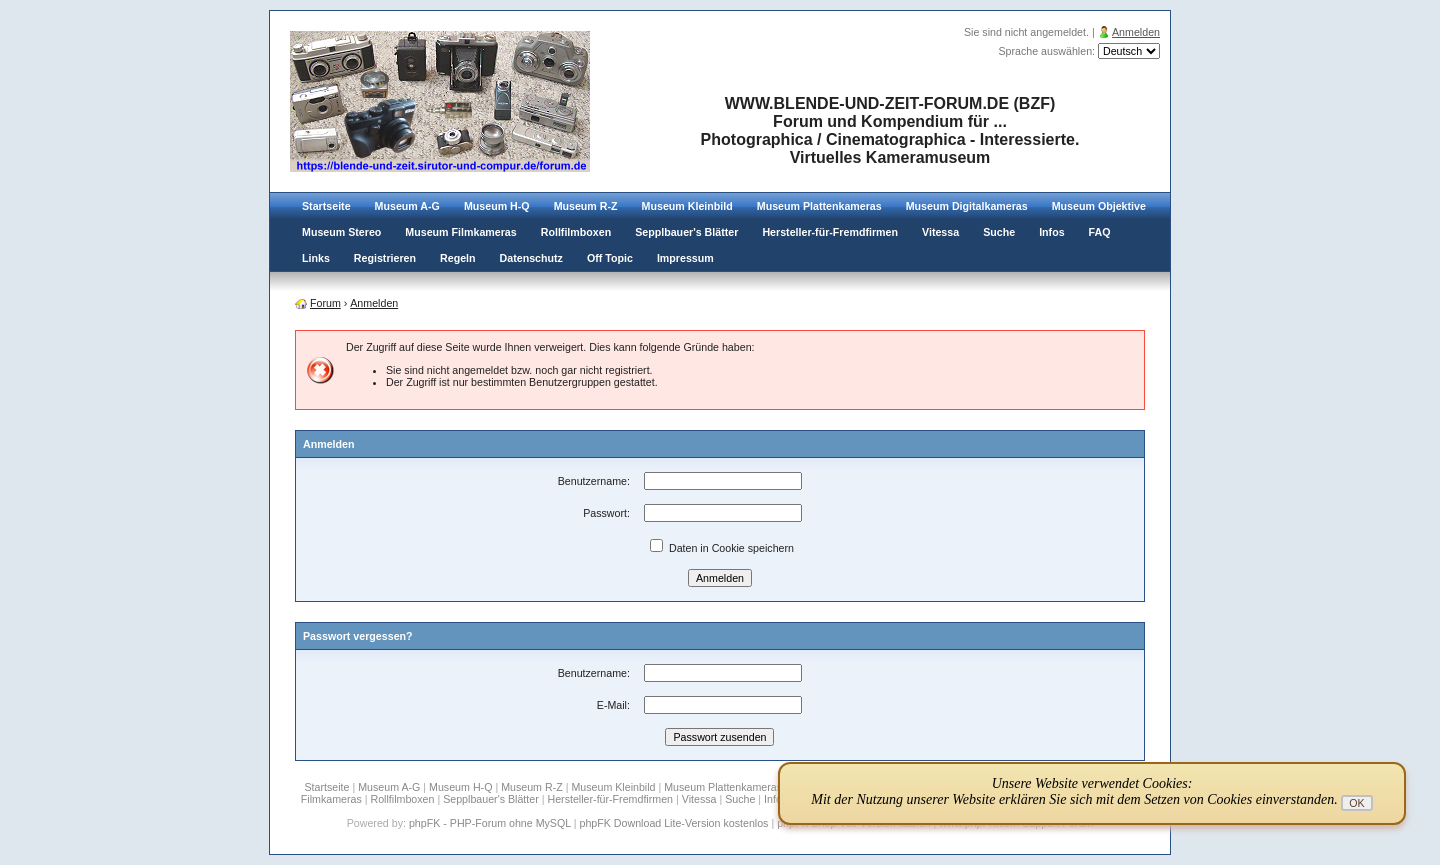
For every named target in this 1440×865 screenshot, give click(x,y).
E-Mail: (613, 705)
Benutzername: (594, 481)
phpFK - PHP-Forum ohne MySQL (491, 823)
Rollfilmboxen (576, 232)
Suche (999, 232)
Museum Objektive (1099, 206)
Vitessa (940, 232)
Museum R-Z (586, 206)
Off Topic (610, 258)
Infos (1051, 232)
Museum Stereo (341, 232)
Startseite (326, 206)
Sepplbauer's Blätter (686, 232)
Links (316, 258)
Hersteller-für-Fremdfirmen (830, 232)
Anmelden (1136, 32)
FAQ (1100, 232)
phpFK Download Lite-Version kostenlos (673, 823)
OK (1356, 803)
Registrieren (385, 258)
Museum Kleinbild (687, 206)
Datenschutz (531, 258)
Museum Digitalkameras (967, 206)
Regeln (458, 258)
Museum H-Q (497, 206)
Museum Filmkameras (460, 232)
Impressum (685, 258)
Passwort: (606, 513)
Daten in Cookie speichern (722, 548)
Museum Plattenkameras (819, 206)
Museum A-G (407, 206)
